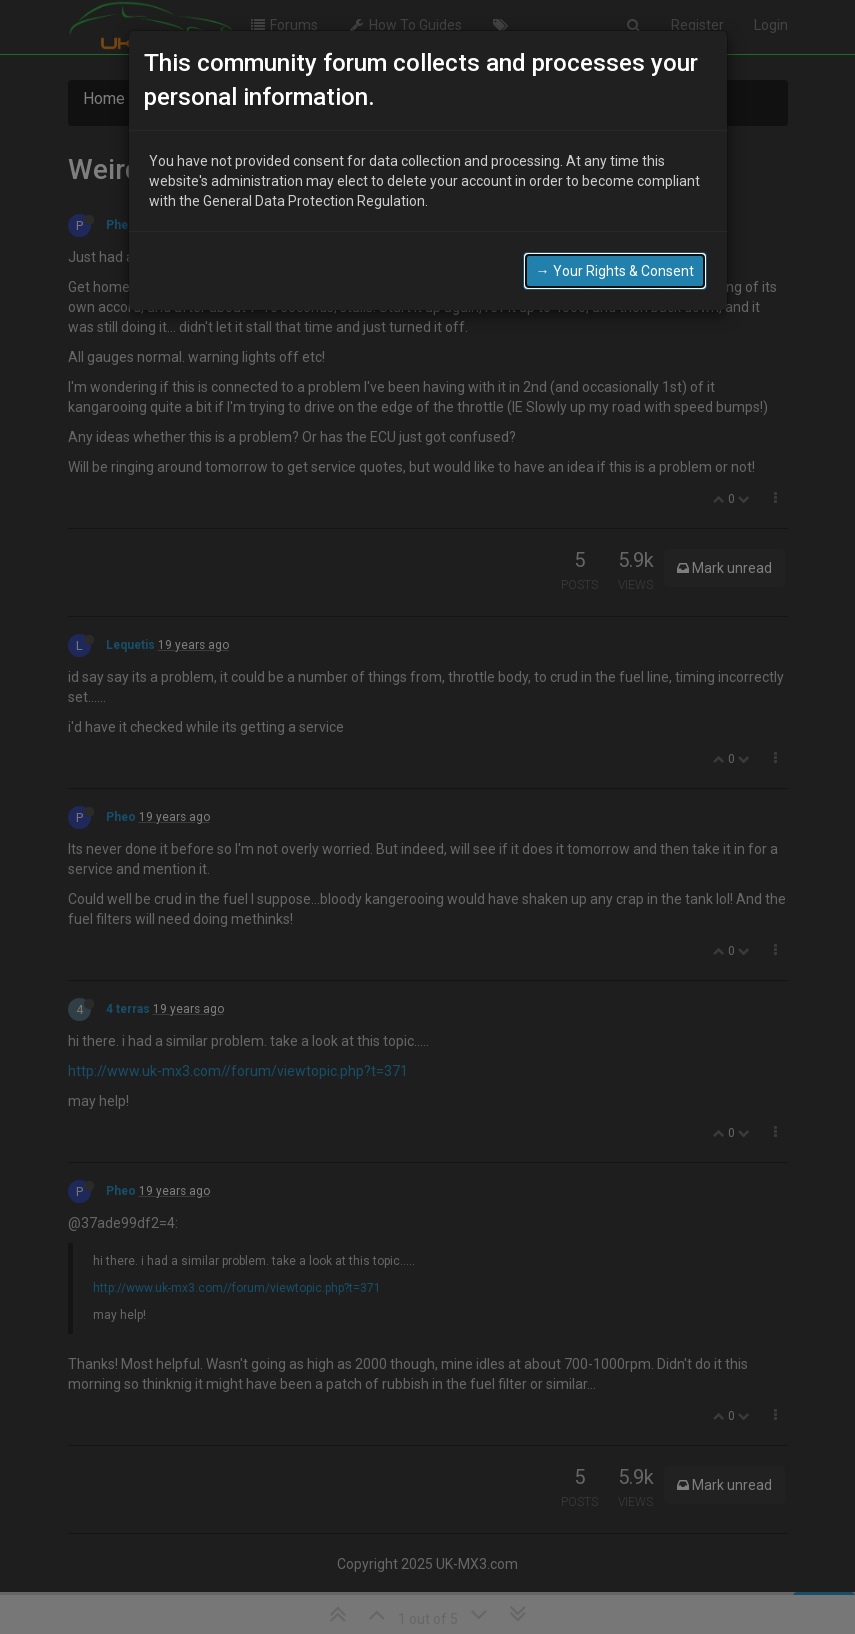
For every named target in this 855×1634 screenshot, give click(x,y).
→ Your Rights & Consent (615, 263)
